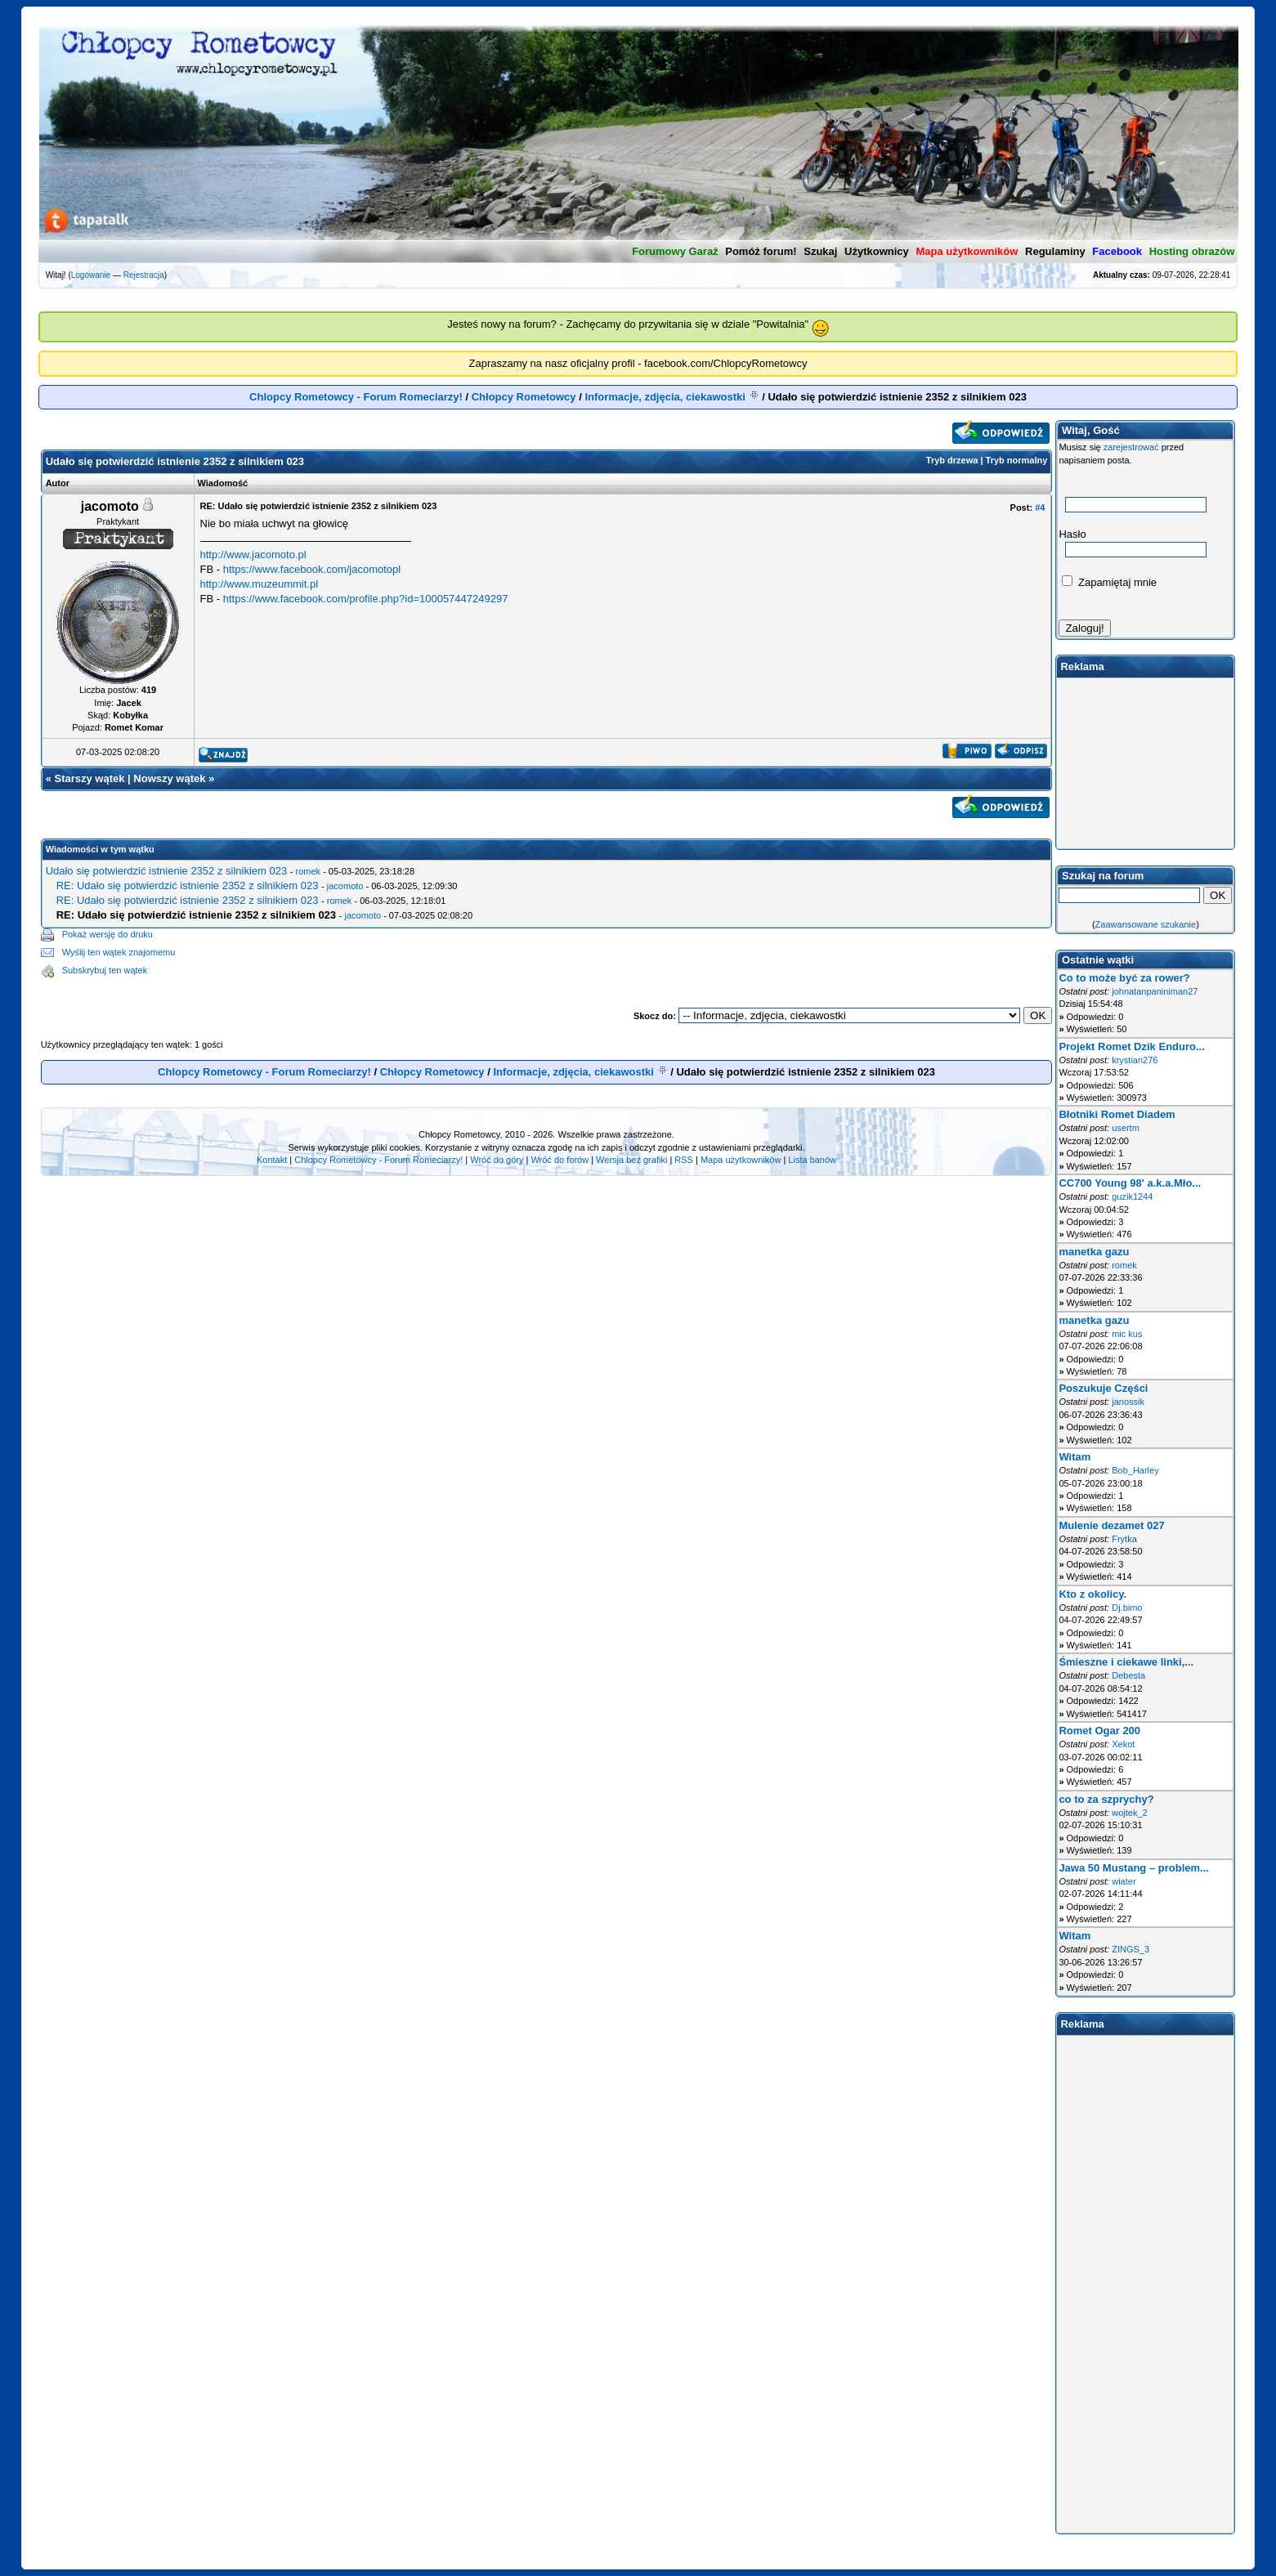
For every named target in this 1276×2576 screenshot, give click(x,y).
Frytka (1124, 1539)
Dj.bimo (1127, 1607)
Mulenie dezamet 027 (1111, 1525)
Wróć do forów (560, 1160)
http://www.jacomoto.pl (253, 554)
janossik (1128, 1402)
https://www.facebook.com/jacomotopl (312, 569)
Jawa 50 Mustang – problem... (1134, 1868)
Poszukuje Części (1103, 1388)
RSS (683, 1160)
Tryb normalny (1017, 460)
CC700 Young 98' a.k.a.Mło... (1130, 1183)
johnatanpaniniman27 (1155, 991)
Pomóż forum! (760, 251)
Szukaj (820, 251)
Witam (1074, 1457)
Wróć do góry (496, 1160)
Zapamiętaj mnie (1109, 582)
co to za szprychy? (1106, 1799)
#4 (1040, 507)
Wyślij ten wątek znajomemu (119, 952)
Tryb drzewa (952, 460)
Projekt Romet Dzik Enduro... (1131, 1046)
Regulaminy (1055, 251)
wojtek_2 (1129, 1813)
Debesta (1128, 1675)
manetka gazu (1094, 1252)
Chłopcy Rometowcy (524, 397)
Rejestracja (143, 275)
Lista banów (812, 1160)
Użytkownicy (876, 251)
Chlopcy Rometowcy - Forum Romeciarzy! (356, 397)
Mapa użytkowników (741, 1160)
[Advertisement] (614, 952)
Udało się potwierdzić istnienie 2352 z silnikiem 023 (167, 871)
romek (308, 871)
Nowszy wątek (169, 778)
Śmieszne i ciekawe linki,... (1126, 1662)
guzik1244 (1132, 1196)
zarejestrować (1131, 447)
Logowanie (90, 275)
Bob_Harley (1135, 1470)
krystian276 (1134, 1060)
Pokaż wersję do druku (107, 934)
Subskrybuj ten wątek (105, 970)
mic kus (1127, 1334)
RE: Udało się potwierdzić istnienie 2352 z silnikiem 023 (187, 885)
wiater (1123, 1881)
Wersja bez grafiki (631, 1160)
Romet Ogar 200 (1099, 1730)
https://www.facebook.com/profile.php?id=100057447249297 (365, 599)
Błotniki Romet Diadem (1117, 1114)
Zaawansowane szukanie (1146, 924)
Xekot (1123, 1744)
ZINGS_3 (1130, 1949)
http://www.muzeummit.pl (259, 584)
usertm (1125, 1128)
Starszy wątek (89, 778)
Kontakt (272, 1160)
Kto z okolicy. (1092, 1594)
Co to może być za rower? (1124, 978)
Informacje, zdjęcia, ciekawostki (664, 397)
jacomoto (345, 886)
